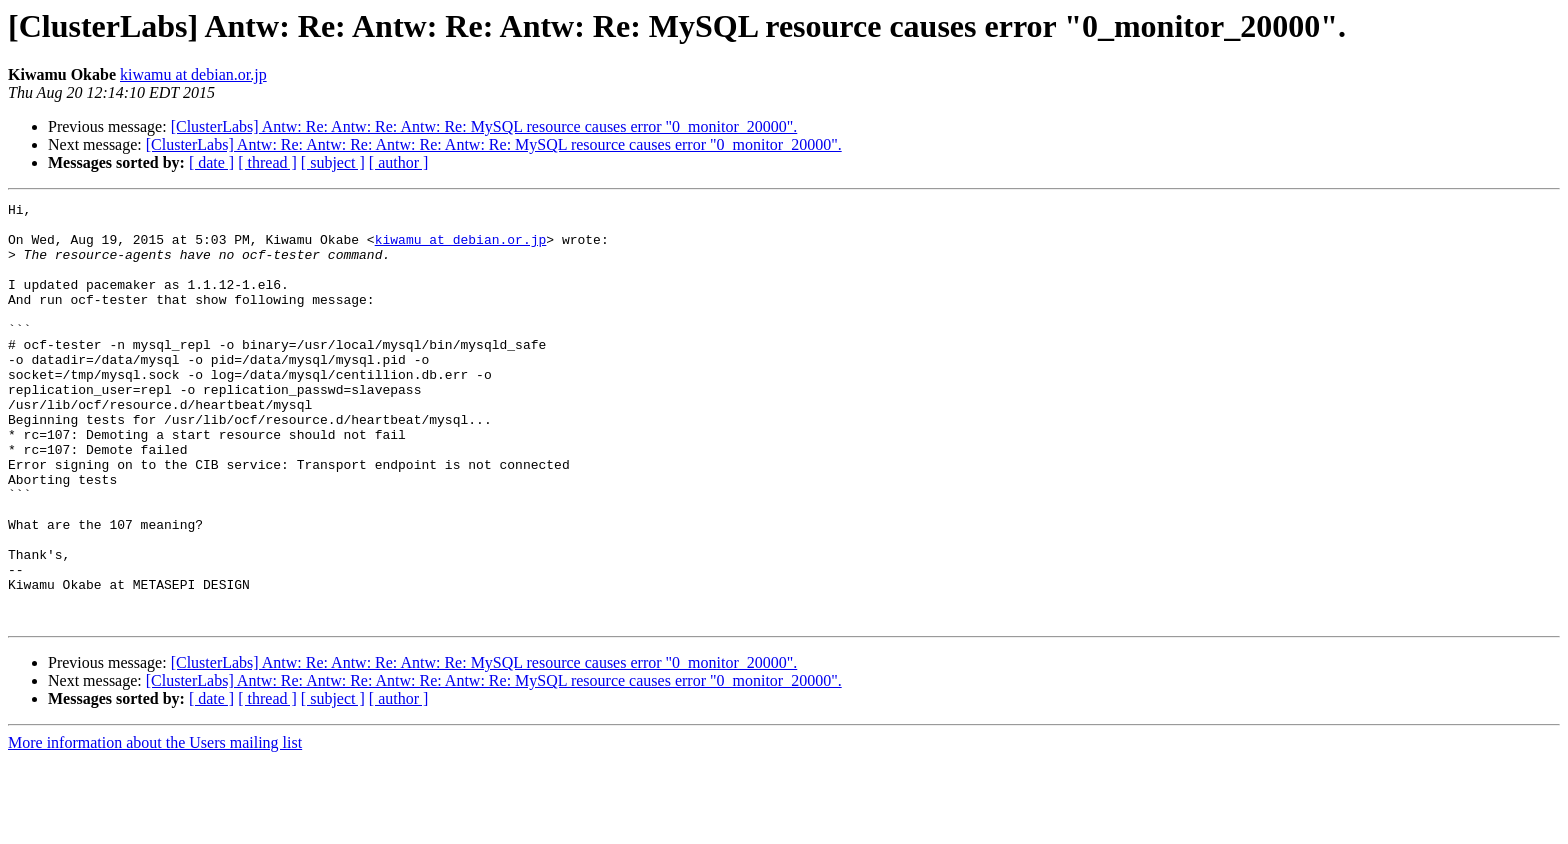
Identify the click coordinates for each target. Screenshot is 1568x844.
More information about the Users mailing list (155, 826)
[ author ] (399, 162)
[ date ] (211, 162)
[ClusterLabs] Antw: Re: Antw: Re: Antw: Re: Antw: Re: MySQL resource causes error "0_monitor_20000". (494, 144)
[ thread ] (267, 162)
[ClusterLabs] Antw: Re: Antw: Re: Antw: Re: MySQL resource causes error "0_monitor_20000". (484, 126)
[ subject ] (333, 162)
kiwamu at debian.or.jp (193, 74)
